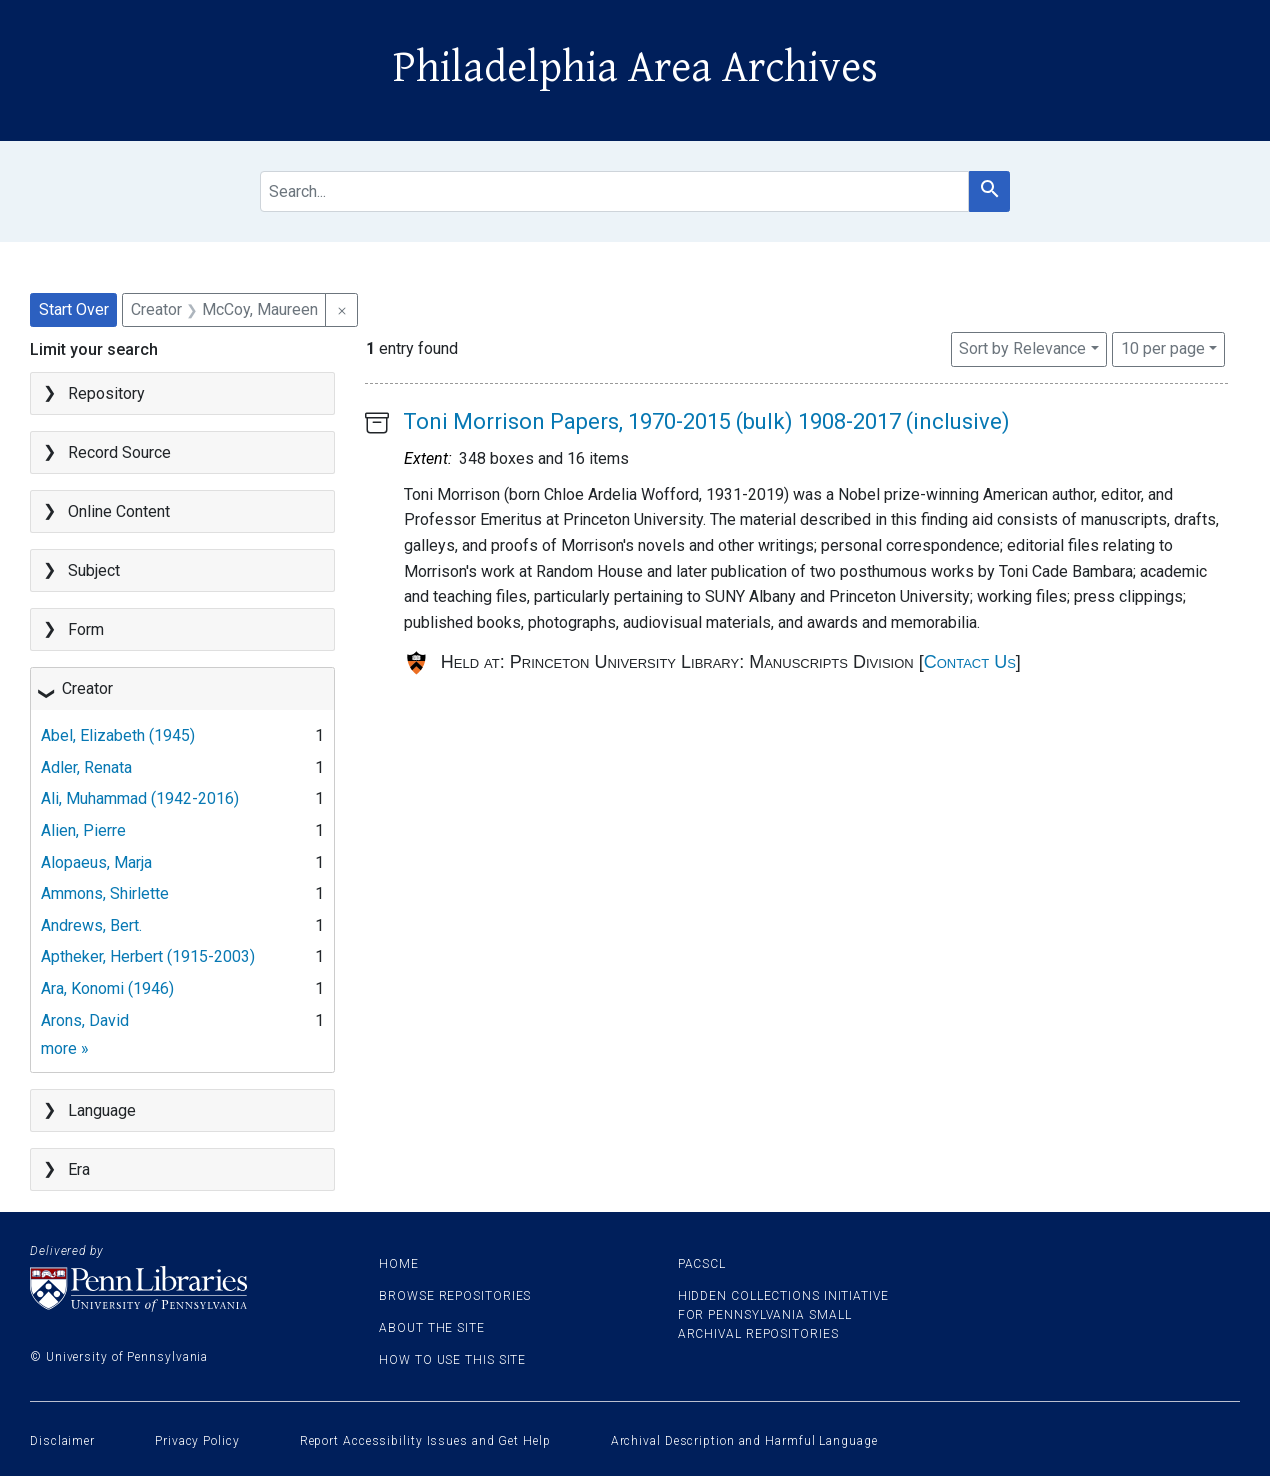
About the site (432, 1328)
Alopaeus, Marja (96, 862)
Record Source (119, 452)
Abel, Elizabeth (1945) (118, 735)
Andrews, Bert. (91, 925)
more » (65, 1048)
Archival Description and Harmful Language (744, 1441)
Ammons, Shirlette (105, 893)
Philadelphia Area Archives (635, 68)
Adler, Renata (86, 767)
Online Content (119, 511)
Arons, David (85, 1020)
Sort (1022, 348)
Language (102, 1110)
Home (399, 1264)
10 (1163, 347)
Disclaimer (62, 1441)
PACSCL (702, 1264)
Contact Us (970, 662)
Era (79, 1169)
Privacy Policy (197, 1441)
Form (86, 629)
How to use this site (452, 1360)
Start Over (74, 309)
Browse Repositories (455, 1296)
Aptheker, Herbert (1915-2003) (148, 956)
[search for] (614, 191)
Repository (106, 393)
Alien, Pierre (83, 830)
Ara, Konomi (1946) (107, 988)
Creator (87, 688)
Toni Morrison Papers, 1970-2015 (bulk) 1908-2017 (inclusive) (706, 421)
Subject (94, 570)
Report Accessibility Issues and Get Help (425, 1441)
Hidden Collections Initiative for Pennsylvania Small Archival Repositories (783, 1315)
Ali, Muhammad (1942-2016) (140, 798)
